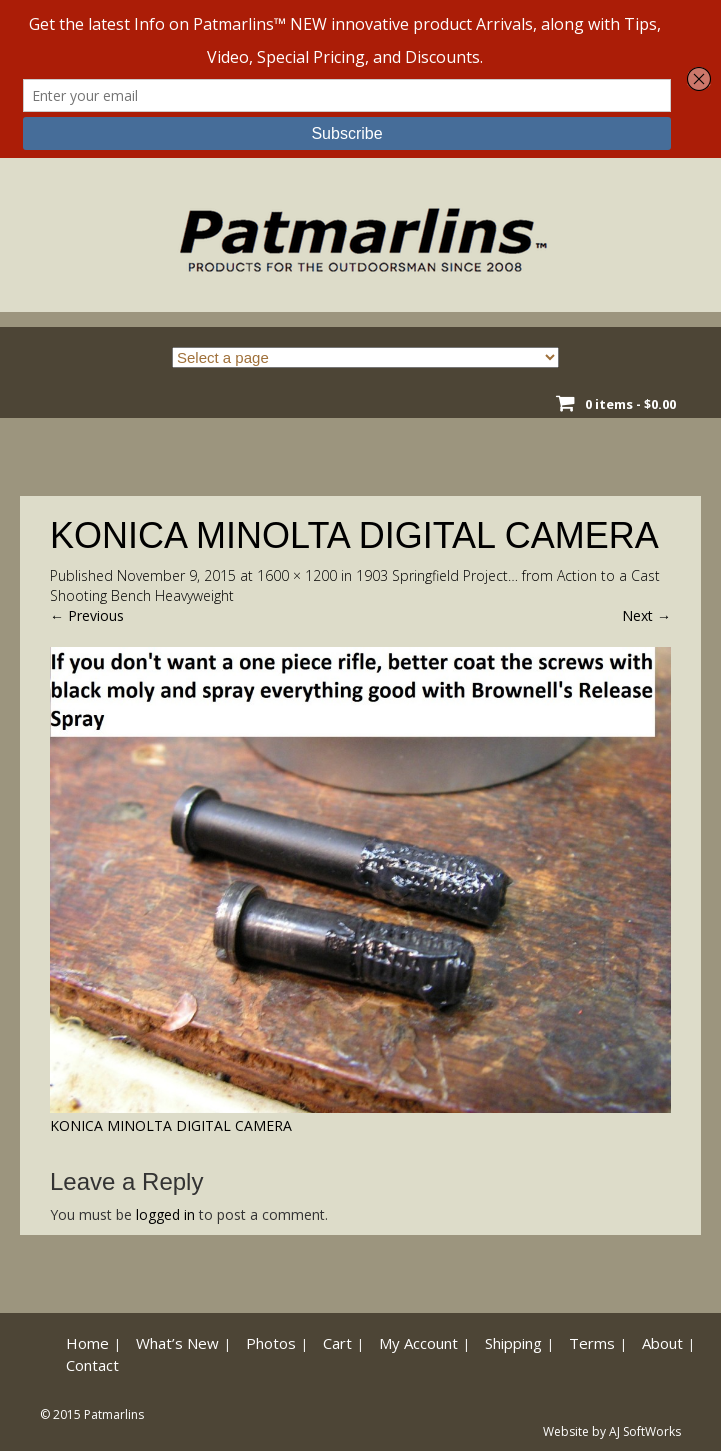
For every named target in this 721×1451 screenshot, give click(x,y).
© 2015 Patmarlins (92, 1414)
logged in (165, 1214)
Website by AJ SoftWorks (612, 1431)
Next (646, 615)
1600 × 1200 (297, 575)
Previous (87, 615)
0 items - (630, 404)
